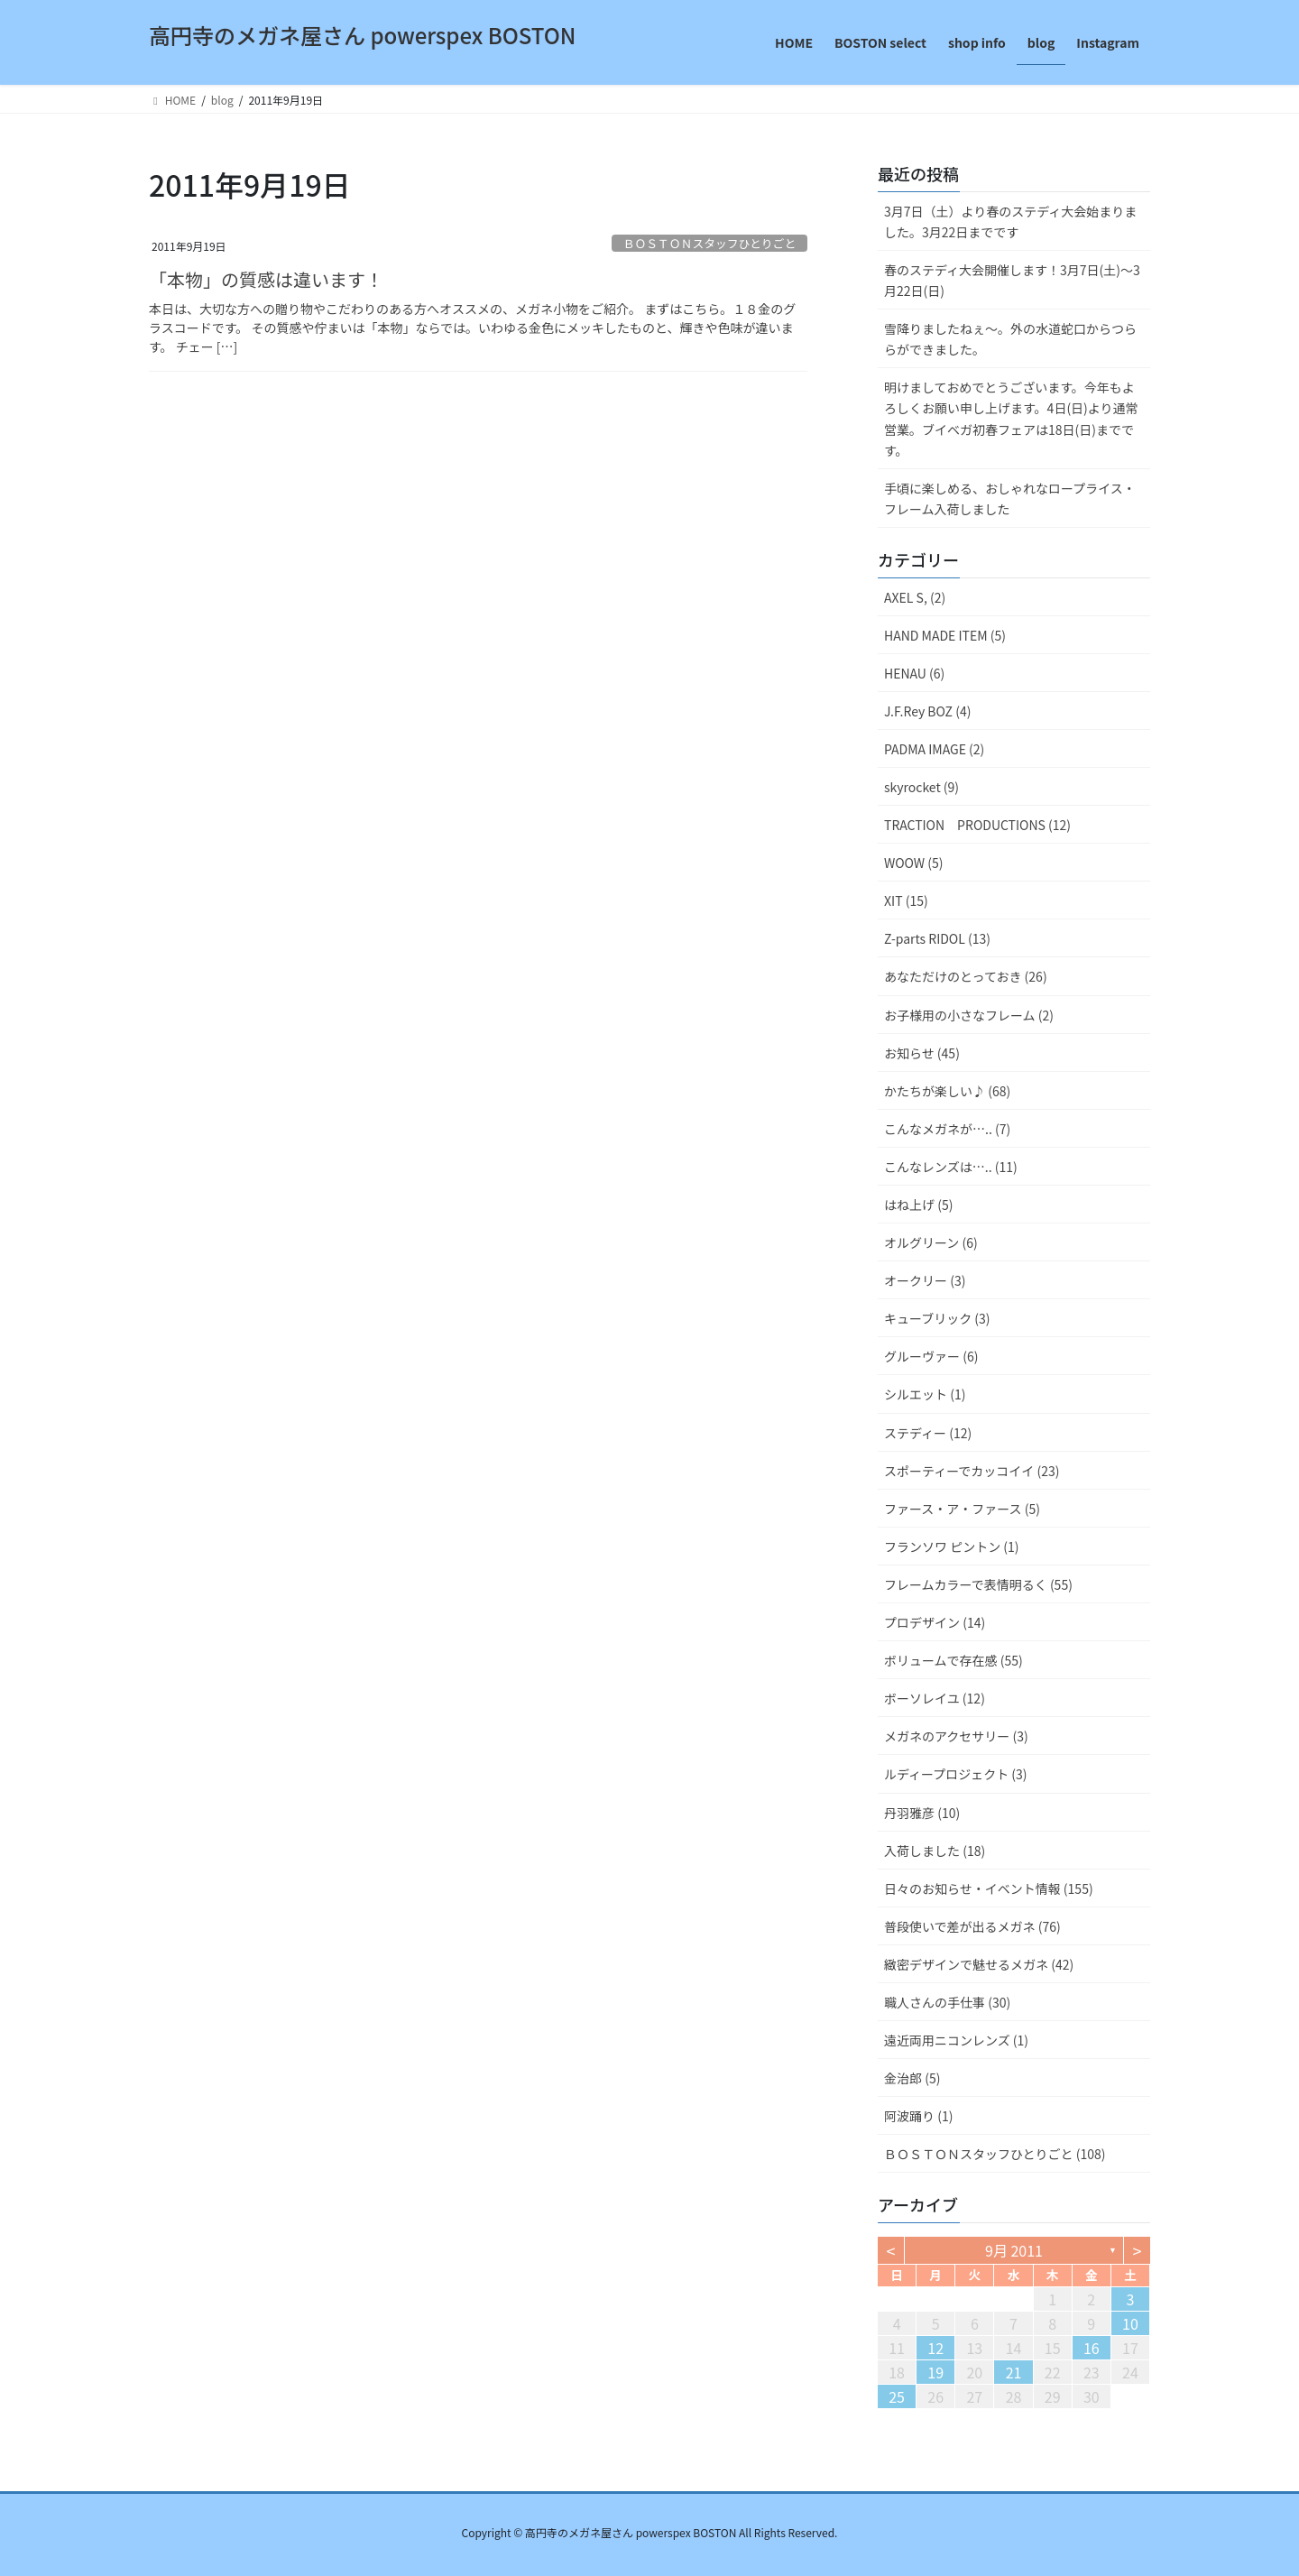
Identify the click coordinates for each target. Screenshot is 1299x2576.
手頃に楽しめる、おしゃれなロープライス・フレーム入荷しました (1010, 498)
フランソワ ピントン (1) (951, 1546)
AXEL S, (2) (914, 597)
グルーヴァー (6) (931, 1356)
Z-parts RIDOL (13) (937, 938)
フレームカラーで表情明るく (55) (978, 1584)
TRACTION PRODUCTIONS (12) (977, 825)
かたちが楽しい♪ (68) (947, 1091)
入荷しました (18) (934, 1851)
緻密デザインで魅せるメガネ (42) (978, 1964)
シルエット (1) (924, 1394)
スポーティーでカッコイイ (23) (971, 1471)
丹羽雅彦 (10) (922, 1813)
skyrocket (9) (921, 787)
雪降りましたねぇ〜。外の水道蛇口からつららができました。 (1010, 338)
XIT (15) (906, 900)
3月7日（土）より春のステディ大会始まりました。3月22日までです (1010, 221)
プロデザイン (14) (934, 1622)
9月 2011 (1014, 2250)
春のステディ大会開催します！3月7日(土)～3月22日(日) (1012, 280)
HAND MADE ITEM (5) (945, 635)
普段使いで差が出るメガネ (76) (972, 1926)
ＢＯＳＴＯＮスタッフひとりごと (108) (995, 2154)
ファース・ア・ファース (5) (962, 1509)
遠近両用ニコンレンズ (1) (956, 2040)
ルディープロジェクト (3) (955, 1774)
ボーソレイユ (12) (934, 1698)
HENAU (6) (914, 673)
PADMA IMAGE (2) (934, 749)
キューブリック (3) (937, 1318)
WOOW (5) (913, 863)
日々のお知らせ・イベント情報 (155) (988, 1888)
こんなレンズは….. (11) (951, 1167)
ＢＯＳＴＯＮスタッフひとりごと (710, 243)
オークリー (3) (924, 1280)
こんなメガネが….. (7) (947, 1129)
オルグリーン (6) (931, 1242)
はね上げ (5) (918, 1205)
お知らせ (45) (922, 1053)
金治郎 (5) (912, 2078)
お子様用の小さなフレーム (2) (969, 1015)
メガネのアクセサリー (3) (956, 1736)
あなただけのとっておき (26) (965, 976)
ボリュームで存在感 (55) (953, 1660)
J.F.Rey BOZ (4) (927, 711)
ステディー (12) (928, 1433)
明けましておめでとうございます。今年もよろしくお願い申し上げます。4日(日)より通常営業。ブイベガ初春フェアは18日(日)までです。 (1011, 418)
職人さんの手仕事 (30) (947, 2002)
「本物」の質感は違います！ (266, 279)
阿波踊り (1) (918, 2116)
